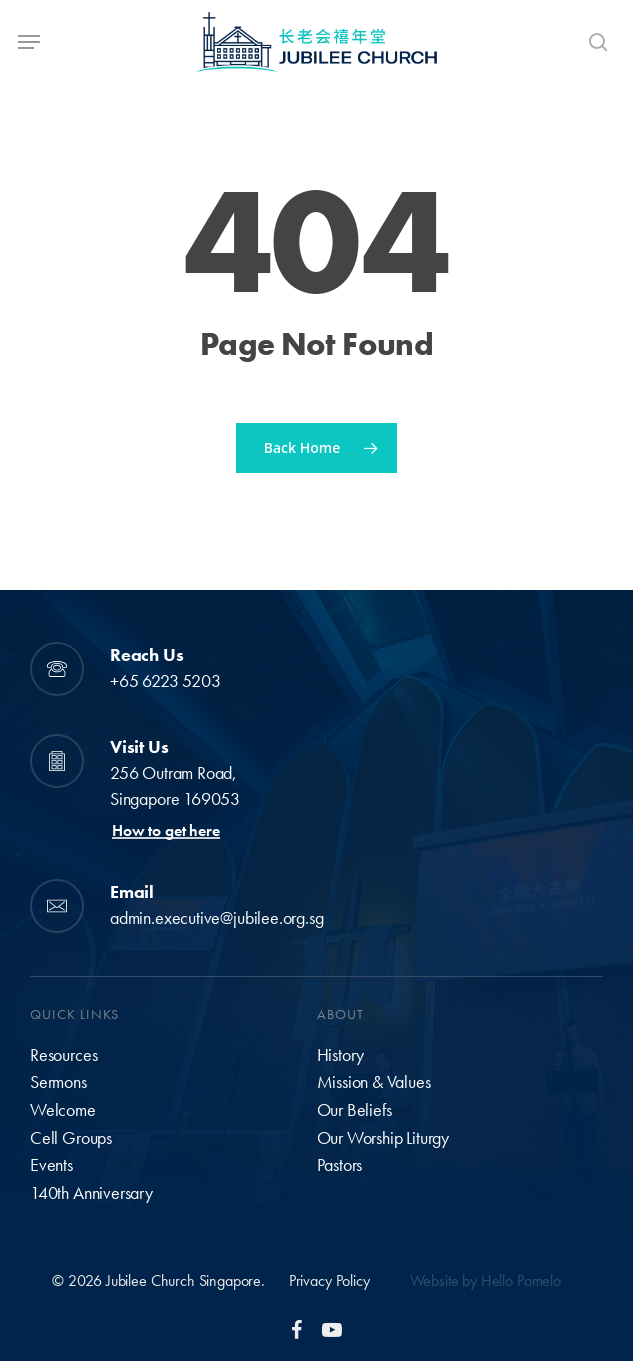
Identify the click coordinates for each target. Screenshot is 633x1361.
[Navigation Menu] (29, 42)
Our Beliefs (354, 1110)
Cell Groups (71, 1138)
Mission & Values (374, 1082)
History (341, 1055)
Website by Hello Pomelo (485, 1280)
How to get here (166, 831)
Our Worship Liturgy (383, 1138)
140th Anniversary (91, 1193)
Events (51, 1165)
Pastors (340, 1165)
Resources (63, 1055)
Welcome (63, 1110)
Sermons (58, 1082)
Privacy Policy (329, 1280)
